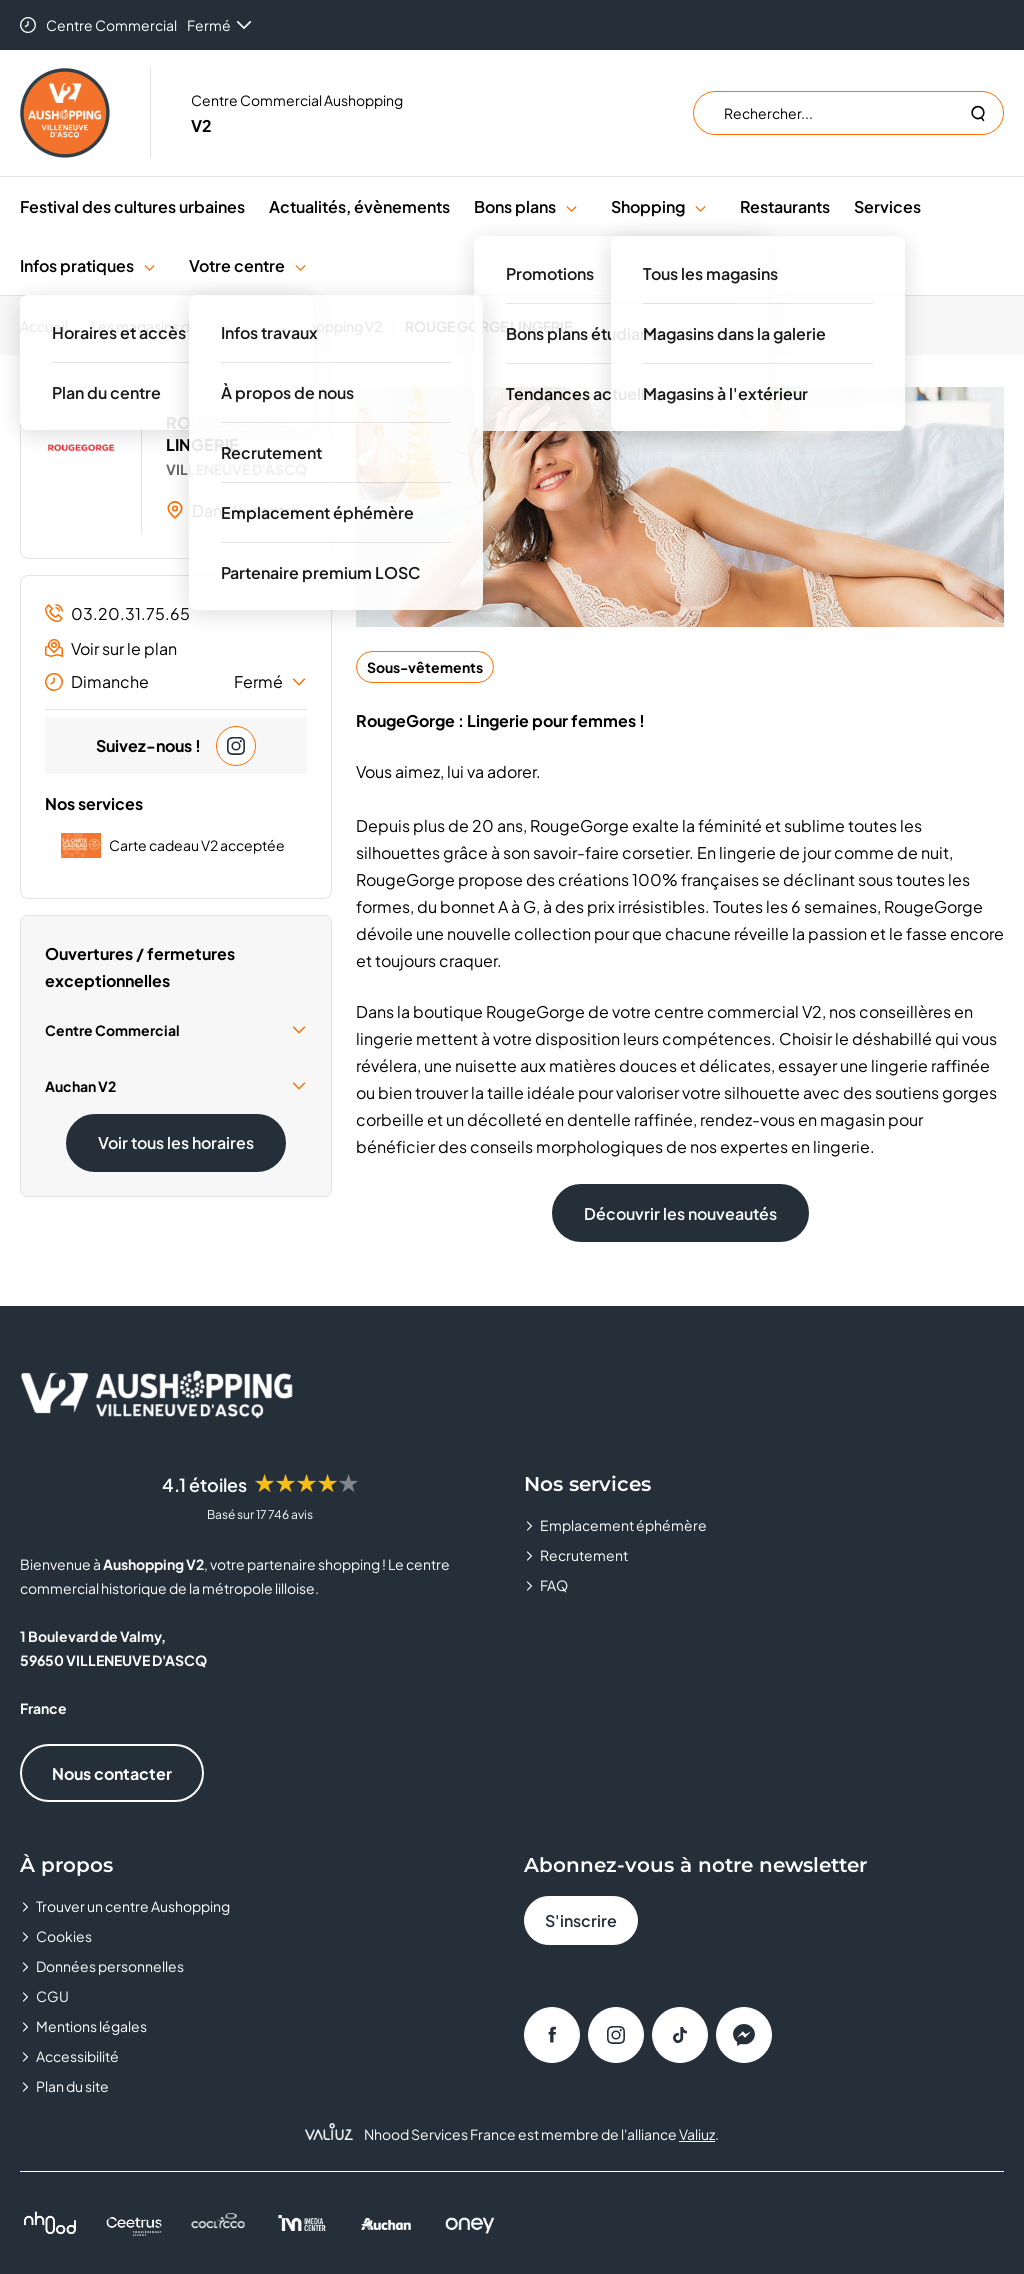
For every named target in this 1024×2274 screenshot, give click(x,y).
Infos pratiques (77, 265)
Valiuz (697, 2134)
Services (887, 206)
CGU (52, 1996)
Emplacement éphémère (623, 1525)
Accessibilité (77, 2056)
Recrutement (584, 1555)
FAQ (554, 1585)
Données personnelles (110, 1966)
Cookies (64, 1936)
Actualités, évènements (359, 206)
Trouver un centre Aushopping (133, 1906)
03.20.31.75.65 (117, 613)
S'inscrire (581, 1920)
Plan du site (72, 2086)
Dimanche (176, 682)
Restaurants (785, 206)
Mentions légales (91, 2026)
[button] (571, 206)
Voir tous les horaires (176, 1142)
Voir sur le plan (111, 648)
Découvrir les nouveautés (680, 1213)
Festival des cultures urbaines (132, 206)
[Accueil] (50, 326)
